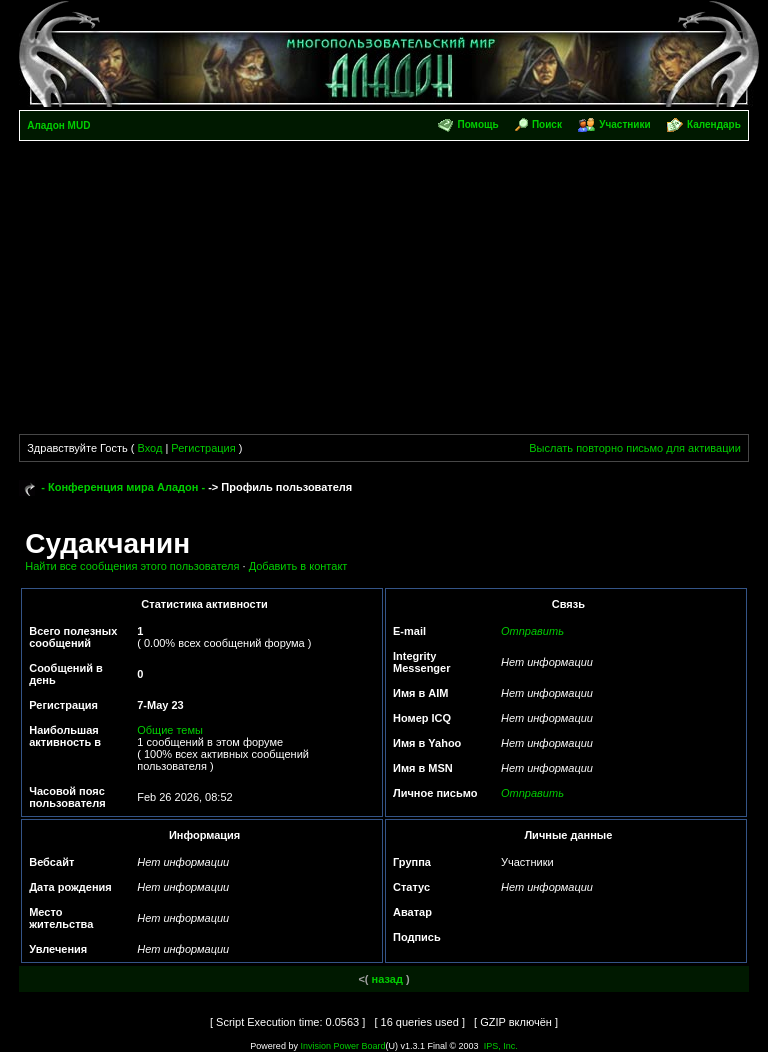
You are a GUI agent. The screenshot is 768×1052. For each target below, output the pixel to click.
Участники (624, 124)
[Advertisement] (384, 291)
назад (387, 979)
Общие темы (170, 730)
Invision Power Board (342, 1046)
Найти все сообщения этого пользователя (132, 566)
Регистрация (203, 448)
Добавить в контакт (298, 566)
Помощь (477, 124)
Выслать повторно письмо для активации (635, 448)
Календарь (714, 124)
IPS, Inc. (501, 1046)
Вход (149, 448)
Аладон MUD (58, 125)
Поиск (547, 124)
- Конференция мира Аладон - (123, 487)
